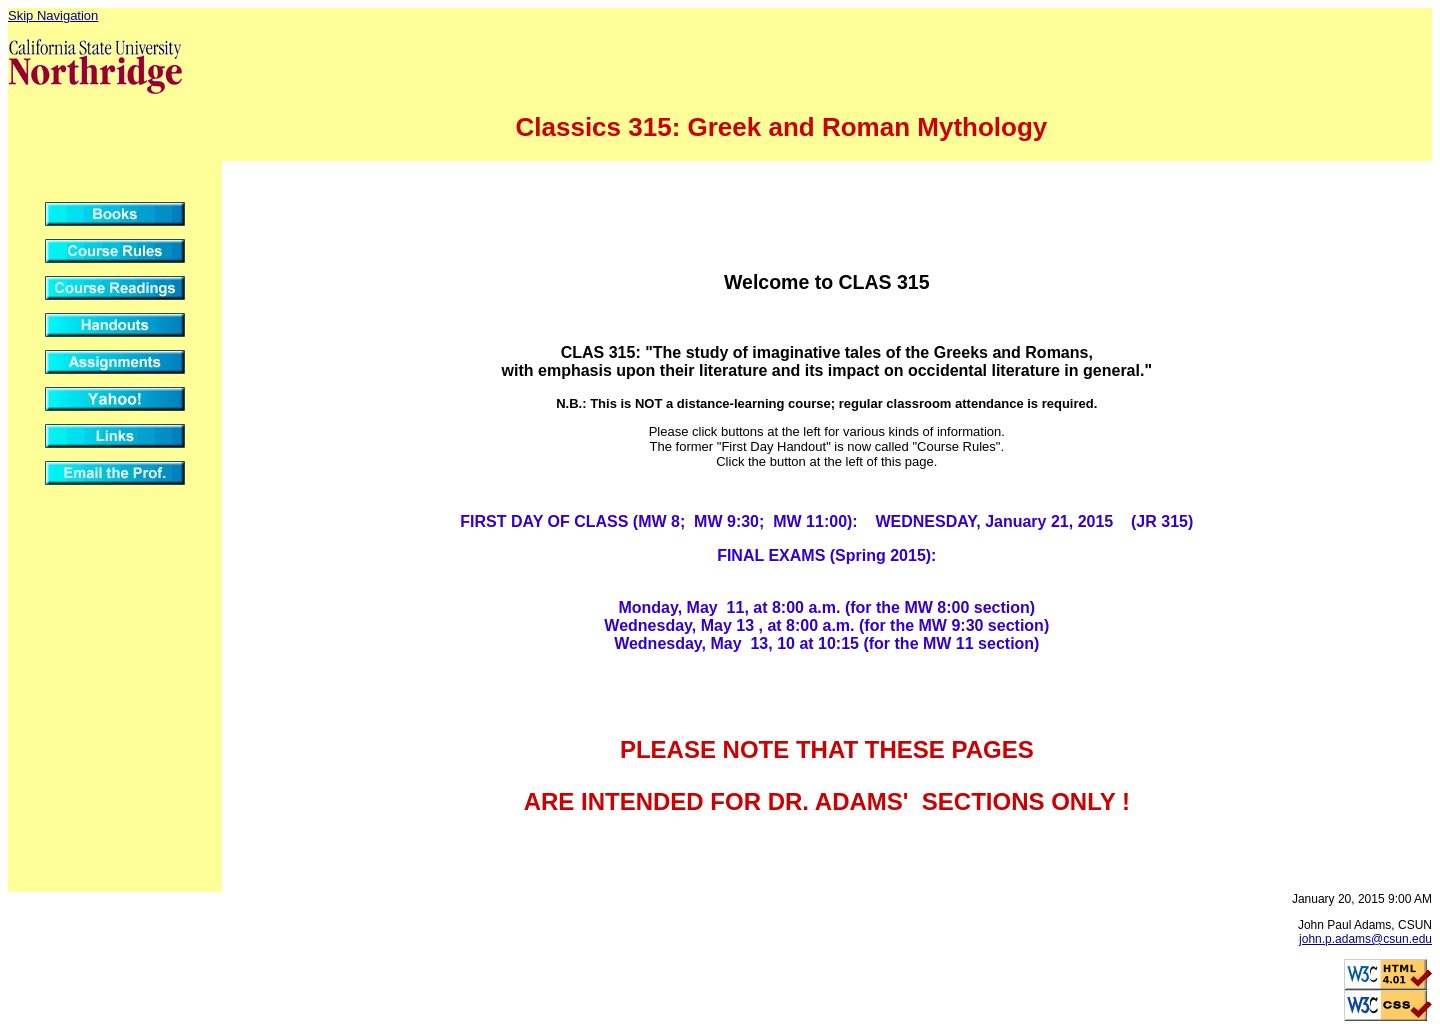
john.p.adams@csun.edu (1365, 939)
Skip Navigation (53, 15)
